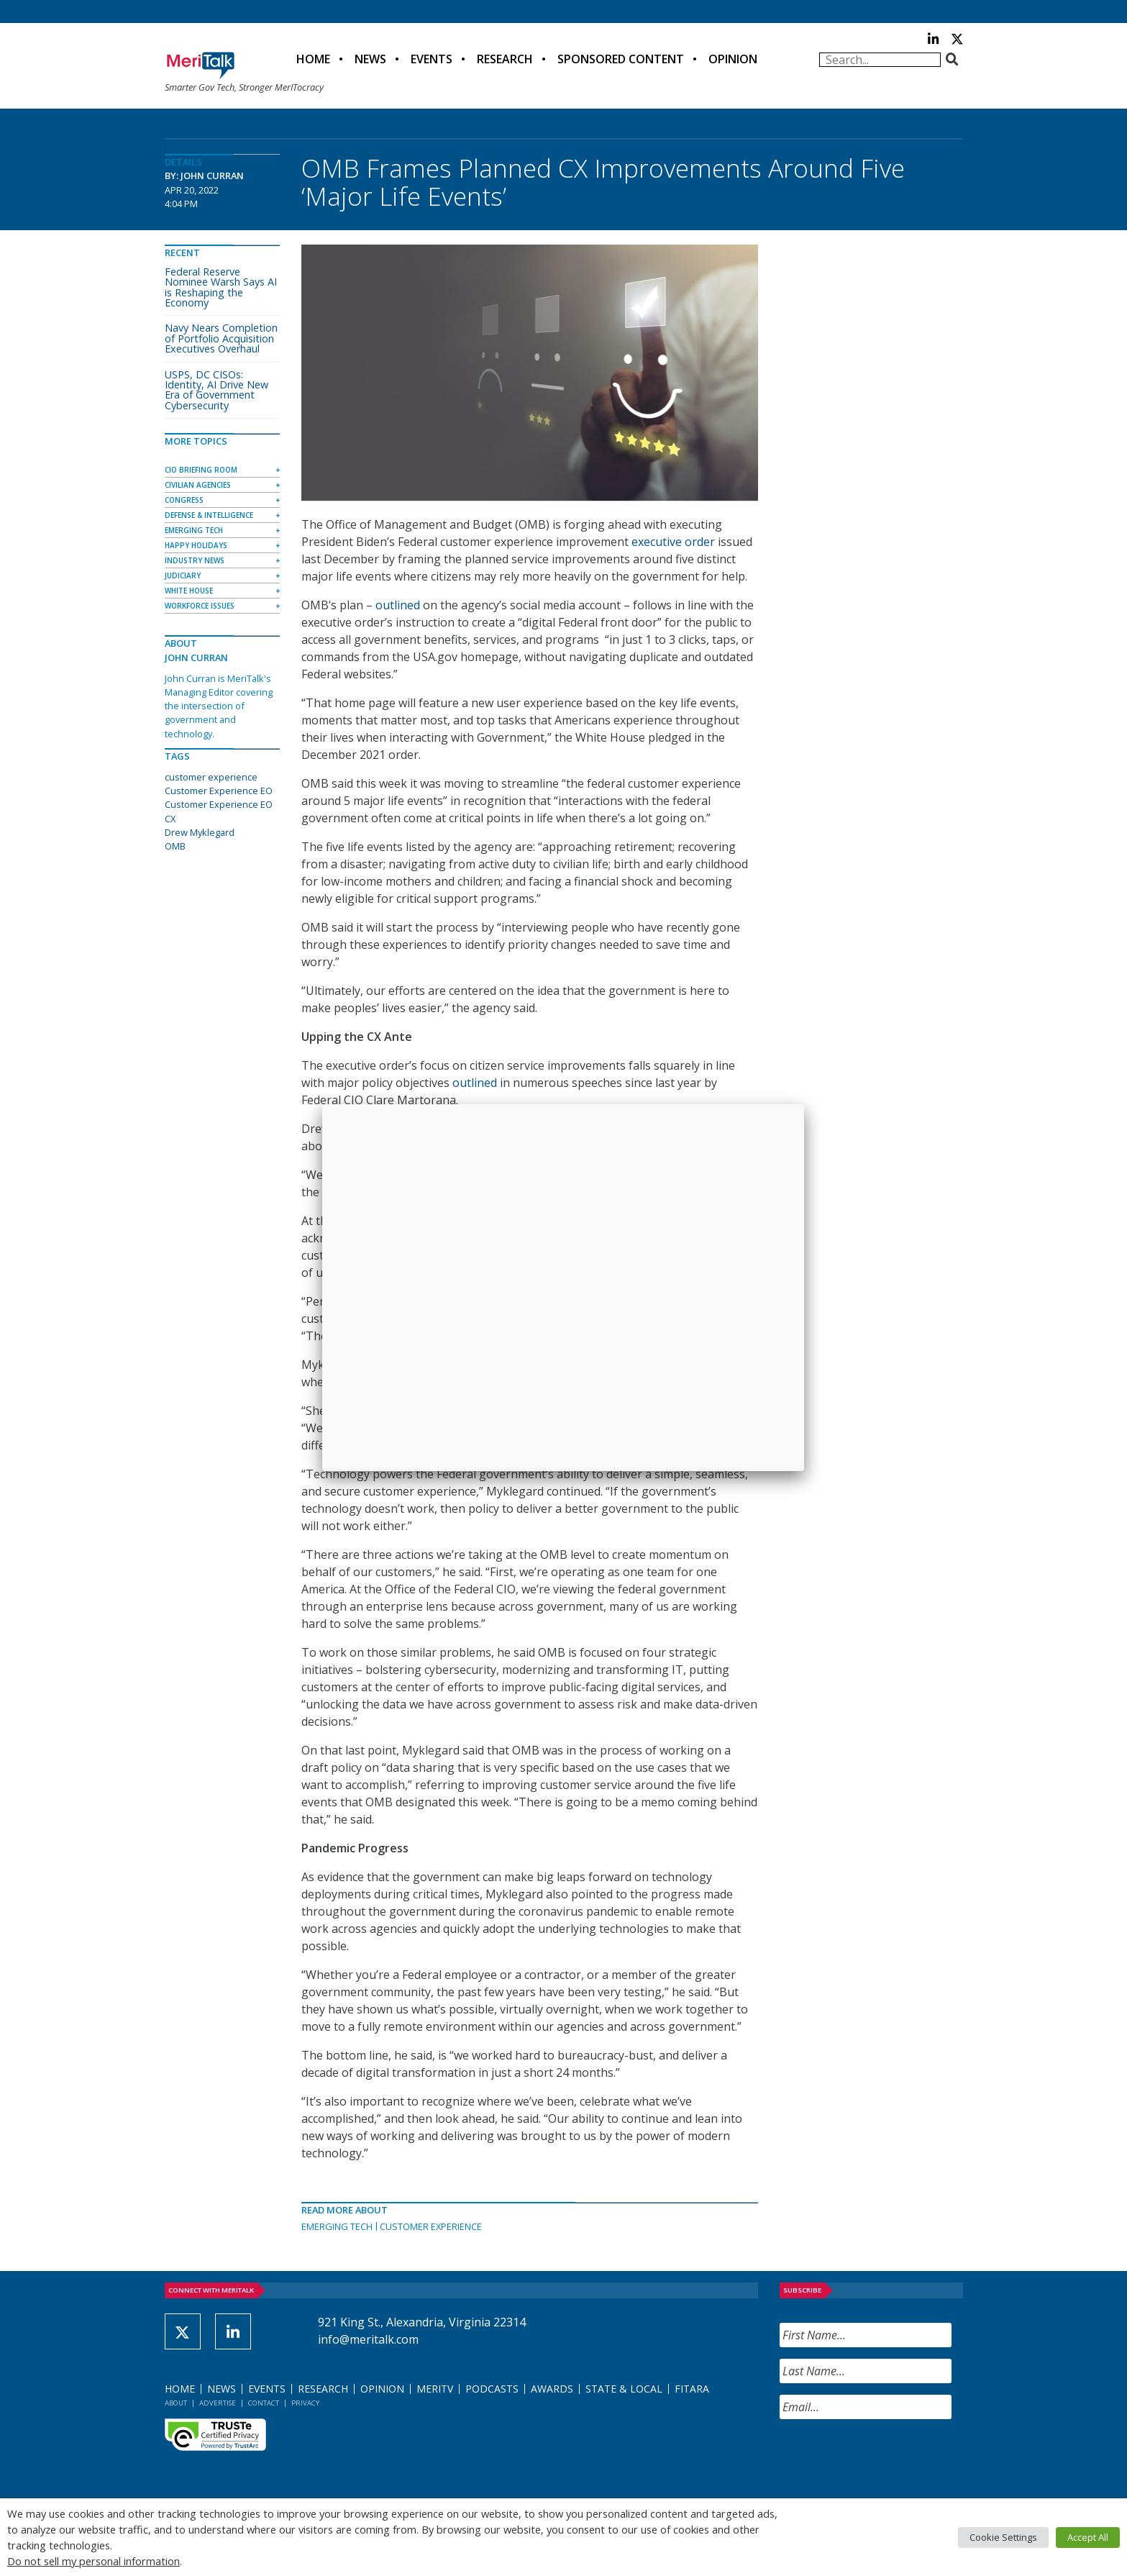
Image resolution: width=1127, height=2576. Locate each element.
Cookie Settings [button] (1003, 2537)
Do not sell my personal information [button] (93, 2561)
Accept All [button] (1087, 2537)
